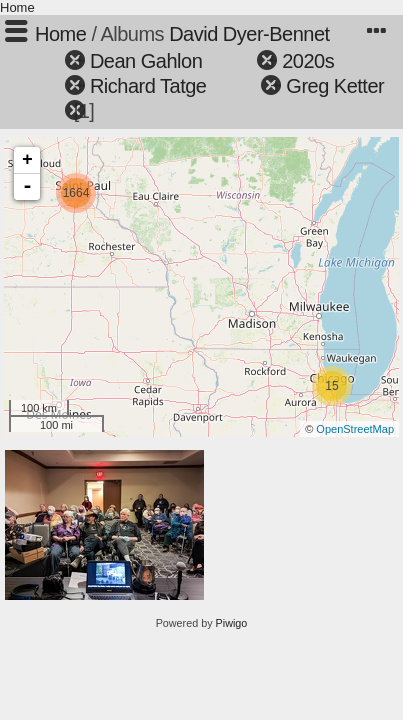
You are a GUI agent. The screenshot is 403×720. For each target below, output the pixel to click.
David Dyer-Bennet (249, 34)
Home (17, 7)
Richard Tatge (148, 86)
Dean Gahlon (146, 61)
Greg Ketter (335, 86)
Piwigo (232, 623)
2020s (308, 61)
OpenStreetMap (355, 429)
